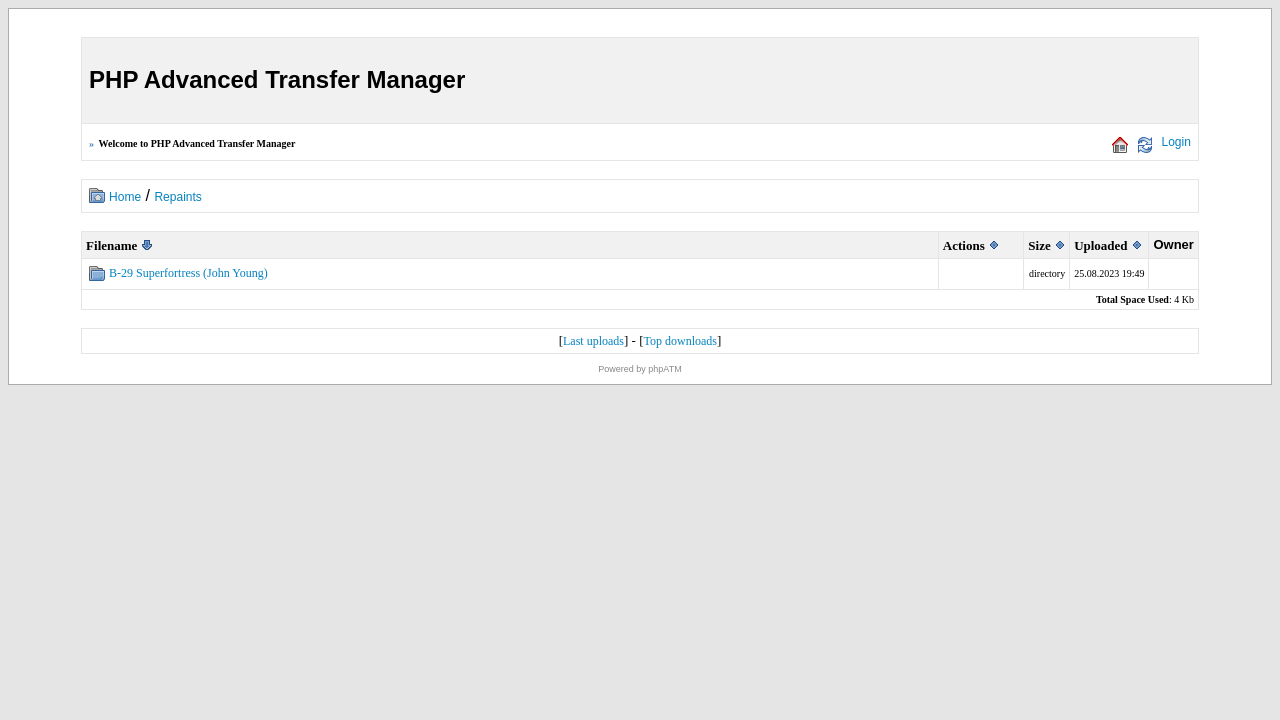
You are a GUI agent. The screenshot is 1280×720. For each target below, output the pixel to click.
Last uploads (593, 341)
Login (1176, 142)
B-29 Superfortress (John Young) (188, 273)
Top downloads (680, 341)
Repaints (177, 197)
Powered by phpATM (639, 369)
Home (125, 197)
